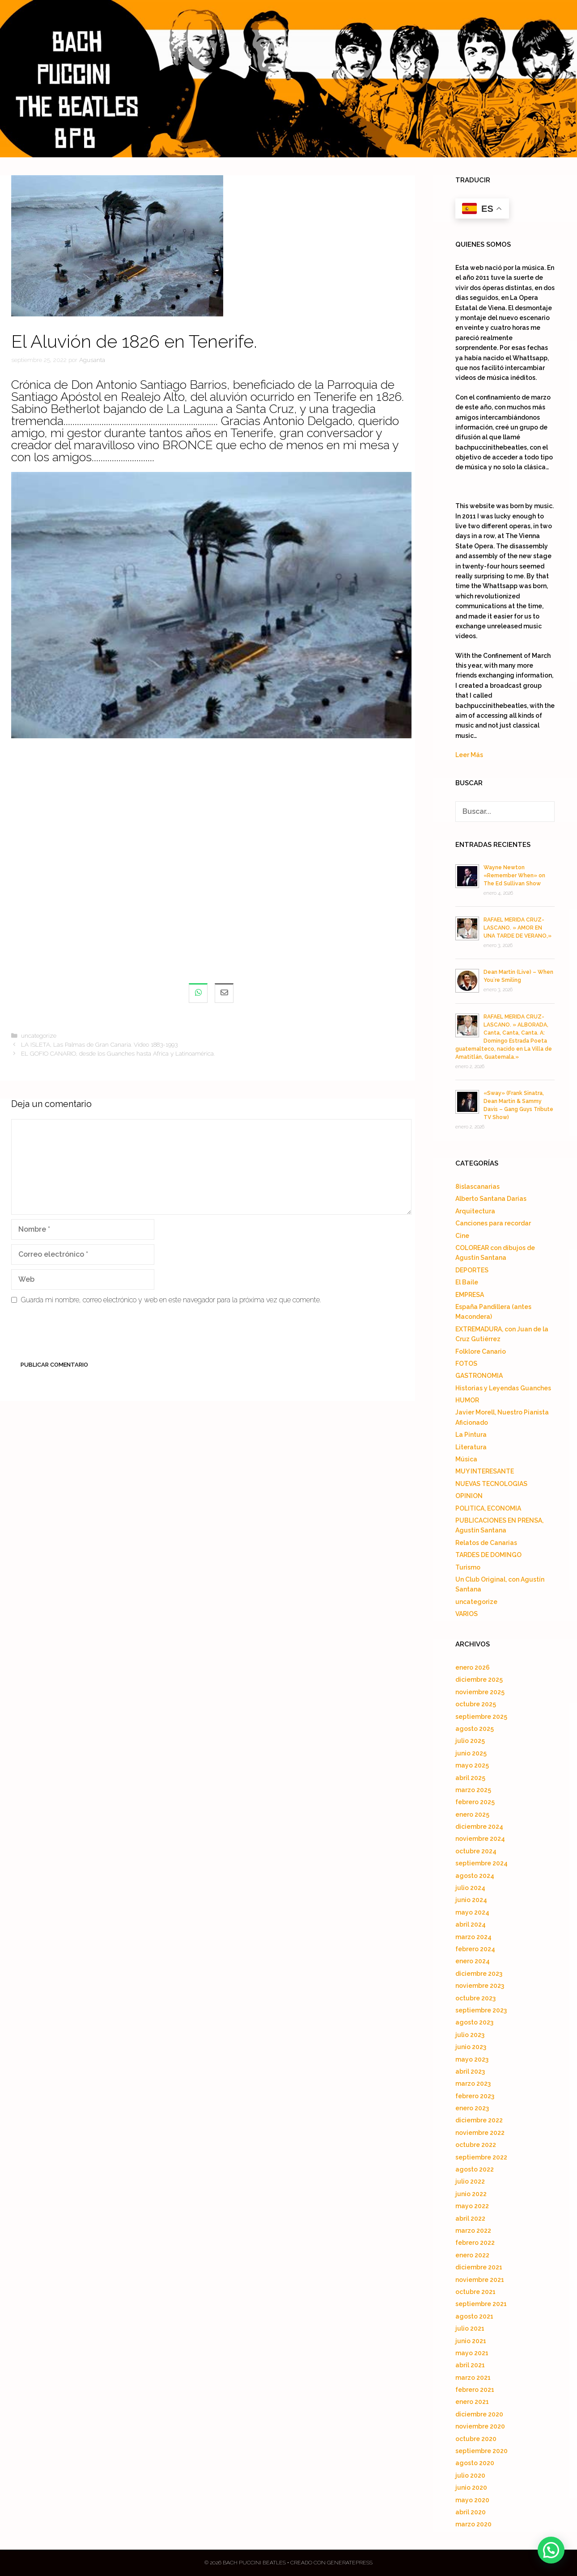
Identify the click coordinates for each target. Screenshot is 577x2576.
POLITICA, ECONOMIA (488, 1508)
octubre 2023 (475, 1998)
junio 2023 (470, 2046)
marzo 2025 (473, 1789)
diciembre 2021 (478, 2267)
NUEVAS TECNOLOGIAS (491, 1483)
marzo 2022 (473, 2230)
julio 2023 (469, 2034)
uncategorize (38, 1035)
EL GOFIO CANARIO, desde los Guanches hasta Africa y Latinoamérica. (118, 1053)
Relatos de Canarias (486, 1542)
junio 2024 (471, 1899)
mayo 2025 (472, 1765)
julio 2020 (470, 2475)
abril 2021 (470, 2365)
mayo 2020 (472, 2500)
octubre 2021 (475, 2291)
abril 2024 (470, 1924)
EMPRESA (469, 1294)
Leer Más (469, 754)
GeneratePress (350, 2562)
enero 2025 (472, 1814)
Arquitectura (475, 1211)
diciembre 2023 (478, 1973)
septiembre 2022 (481, 2157)
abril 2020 (470, 2512)
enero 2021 (472, 2401)
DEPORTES (471, 1270)
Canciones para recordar (493, 1223)
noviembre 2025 (480, 1692)
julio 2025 (470, 1740)
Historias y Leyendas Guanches (503, 1388)
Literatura (471, 1447)
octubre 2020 (475, 2438)
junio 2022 (471, 2193)
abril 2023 (470, 2071)
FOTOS (466, 1363)
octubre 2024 (475, 1851)
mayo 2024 (472, 1912)
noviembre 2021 (479, 2279)
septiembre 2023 (481, 2010)
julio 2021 (469, 2328)
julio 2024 (470, 1887)
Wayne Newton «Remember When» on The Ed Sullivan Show (514, 875)
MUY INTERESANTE (484, 1471)
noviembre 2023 (479, 1985)
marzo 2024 (473, 1936)
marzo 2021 (473, 2377)
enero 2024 (472, 1961)
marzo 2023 (473, 2083)
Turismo (467, 1567)
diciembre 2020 (479, 2414)
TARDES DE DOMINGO (488, 1554)
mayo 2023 (471, 2059)
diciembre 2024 (479, 1826)
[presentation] (79, 1333)
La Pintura (471, 1434)
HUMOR (467, 1400)
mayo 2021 (471, 2353)
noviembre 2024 (480, 1838)
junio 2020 (471, 2487)
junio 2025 (471, 1753)
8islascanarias (477, 1186)
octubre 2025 (475, 1704)
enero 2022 (472, 2255)
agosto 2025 (474, 1728)
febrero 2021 (474, 2389)
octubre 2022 (475, 2144)
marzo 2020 (473, 2524)
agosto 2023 (474, 2022)
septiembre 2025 (481, 1716)
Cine (462, 1235)
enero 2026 (472, 1667)
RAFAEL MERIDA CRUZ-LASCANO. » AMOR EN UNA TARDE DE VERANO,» (518, 928)
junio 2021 (470, 2340)
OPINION (469, 1495)
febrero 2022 (475, 2242)
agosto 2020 (474, 2463)
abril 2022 (470, 2218)
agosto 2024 (474, 1875)
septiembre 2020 (481, 2450)
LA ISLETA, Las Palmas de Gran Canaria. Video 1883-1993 (99, 1044)
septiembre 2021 (481, 2303)
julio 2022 (470, 2181)
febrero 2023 (474, 2096)
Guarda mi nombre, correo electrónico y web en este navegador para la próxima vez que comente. (171, 1300)
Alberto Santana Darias (490, 1198)
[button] (551, 2550)
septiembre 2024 (481, 1863)
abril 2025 (470, 1777)
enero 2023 (472, 2108)
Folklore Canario (480, 1351)
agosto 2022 (474, 2169)
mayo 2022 (472, 2206)
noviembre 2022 (480, 2132)
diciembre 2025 (479, 1679)
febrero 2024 (475, 1949)
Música (466, 1459)
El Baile (466, 1282)
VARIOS (466, 1613)
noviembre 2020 (480, 2426)
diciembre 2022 (479, 2120)
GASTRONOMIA (479, 1375)
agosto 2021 (474, 2316)
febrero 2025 (475, 1802)
